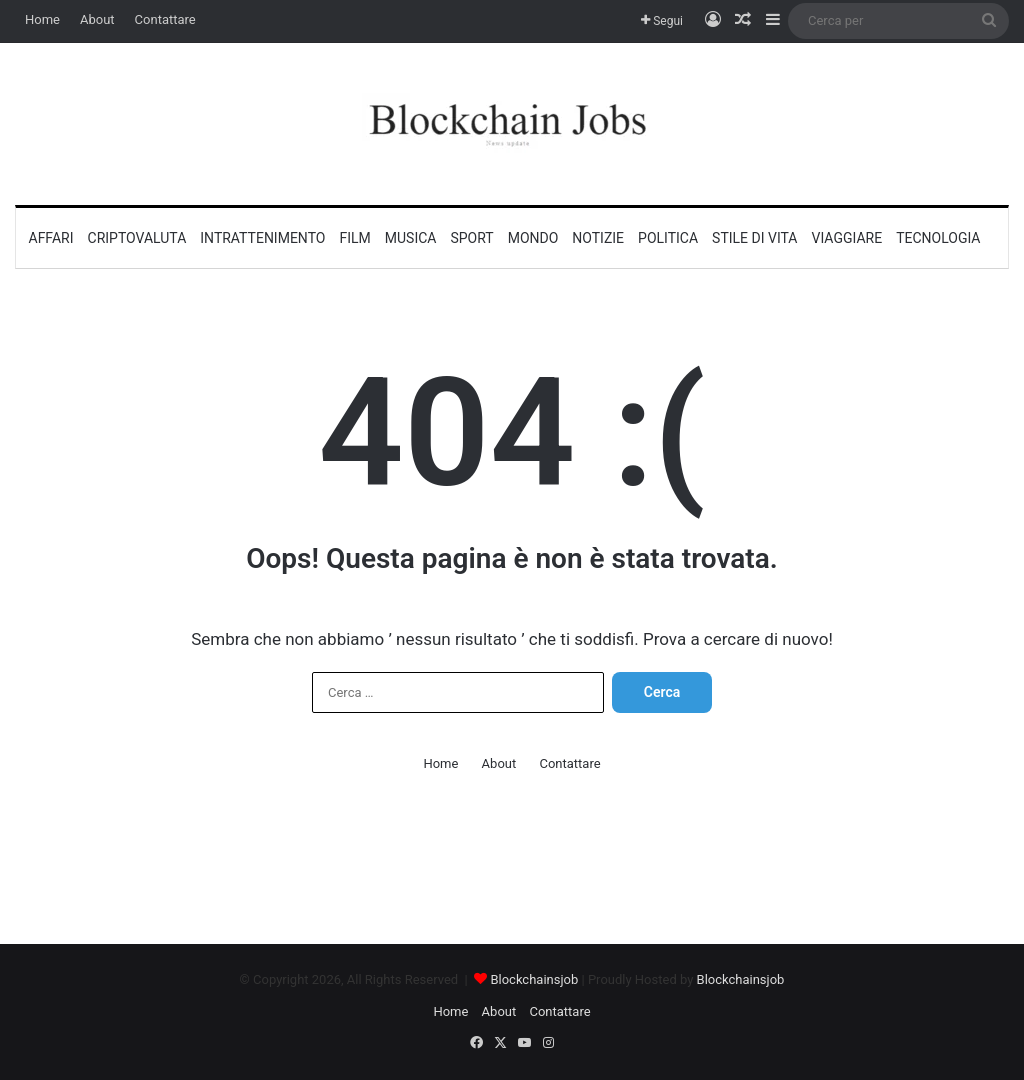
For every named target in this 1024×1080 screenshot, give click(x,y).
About (97, 19)
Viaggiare (847, 238)
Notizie (598, 238)
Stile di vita (754, 238)
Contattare (165, 19)
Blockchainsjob (534, 979)
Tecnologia (938, 238)
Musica (411, 238)
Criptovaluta (137, 238)
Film (354, 238)
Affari (51, 238)
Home (42, 19)
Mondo (533, 238)
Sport (471, 238)
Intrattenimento (262, 238)
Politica (668, 238)
